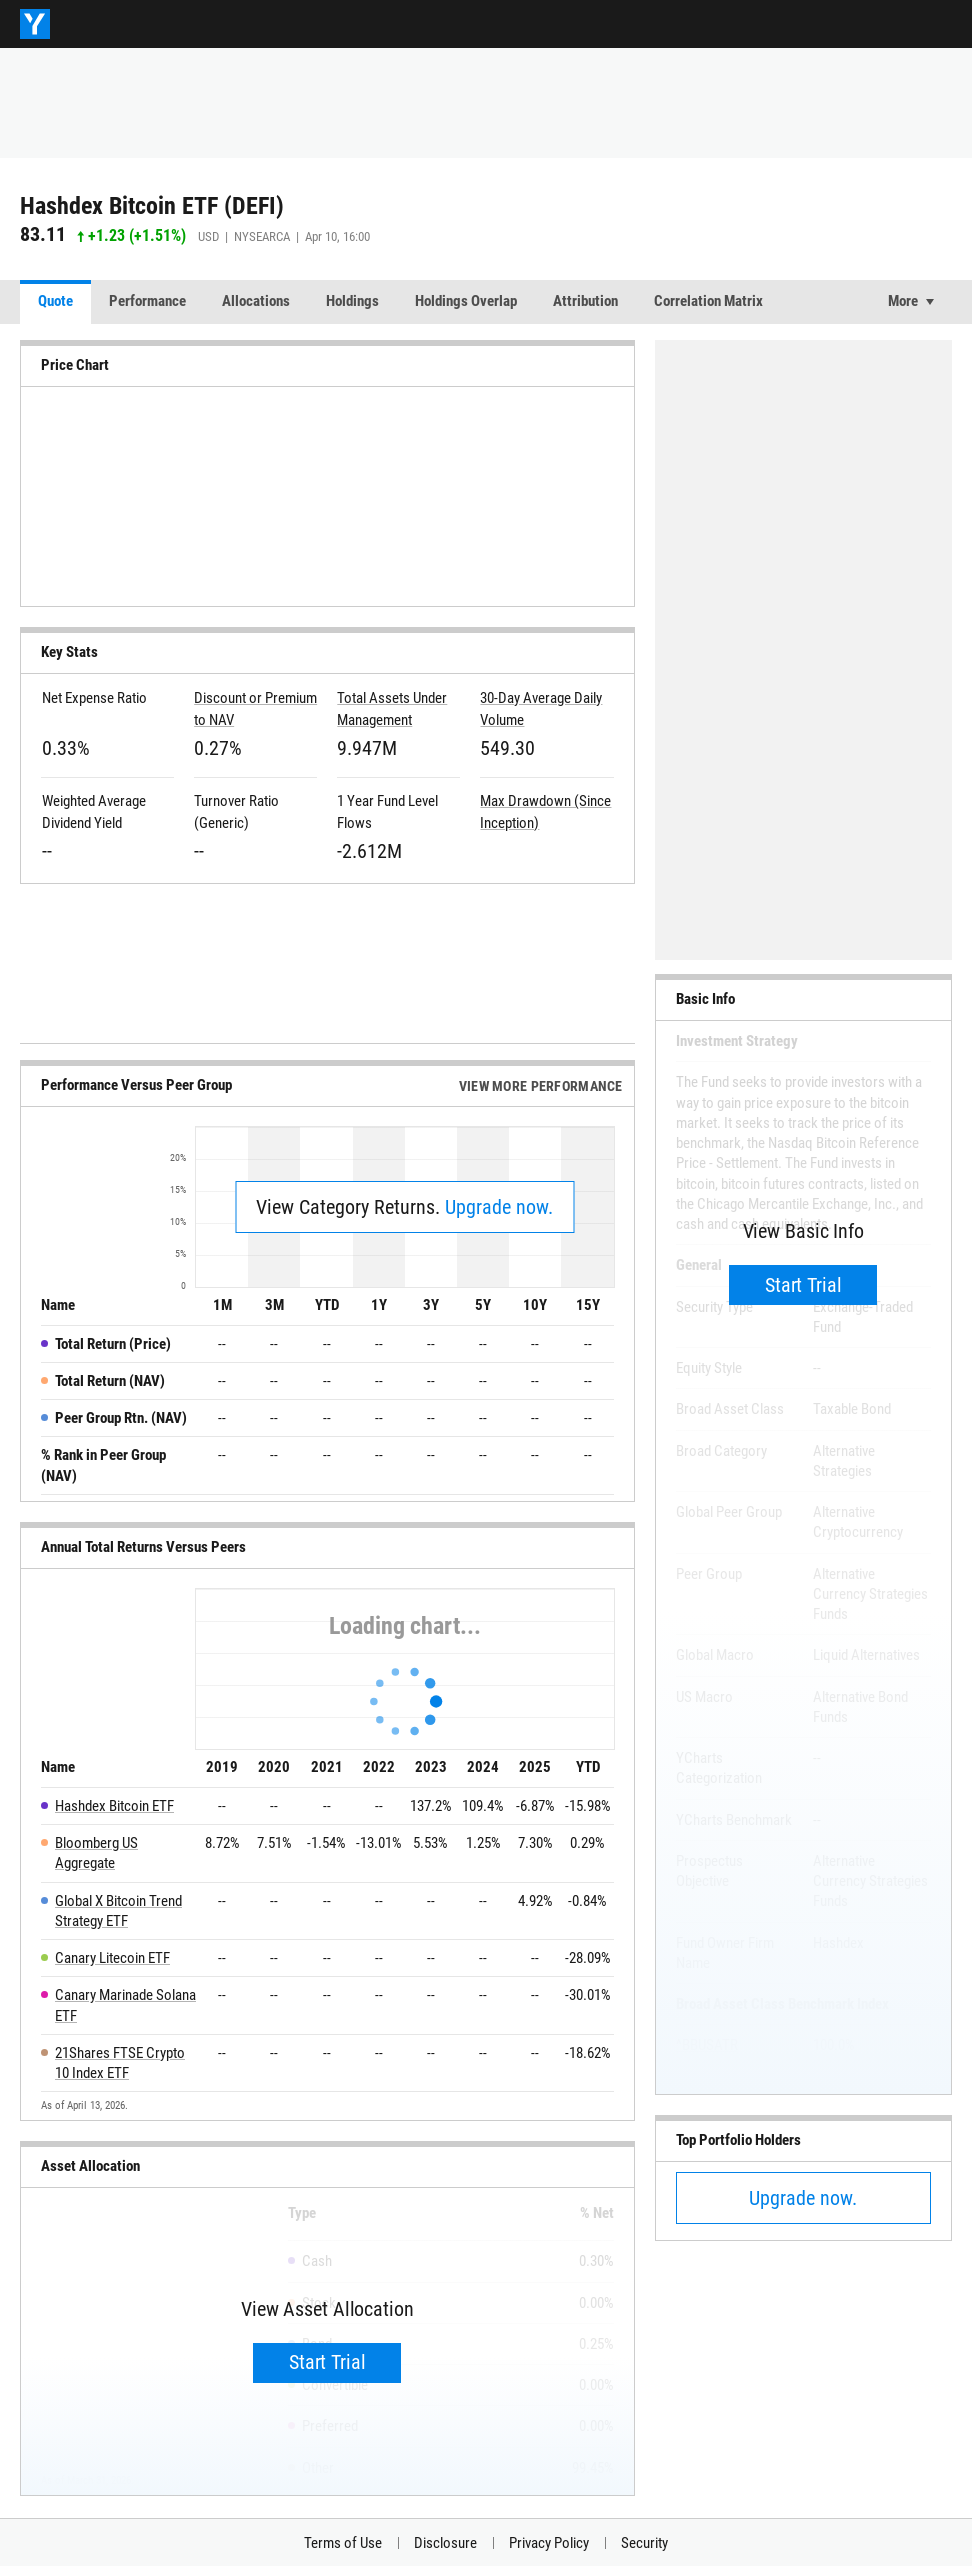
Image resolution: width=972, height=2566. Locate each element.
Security (644, 2543)
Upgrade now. (499, 1207)
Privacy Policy (549, 2543)
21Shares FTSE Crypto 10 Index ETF (120, 2063)
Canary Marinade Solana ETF (125, 2005)
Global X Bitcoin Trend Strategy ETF (118, 1911)
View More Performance (541, 1086)
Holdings (352, 301)
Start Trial (327, 2362)
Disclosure (445, 2543)
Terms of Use (343, 2543)
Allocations (256, 301)
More (903, 301)
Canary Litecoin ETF (112, 1958)
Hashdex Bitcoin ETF (114, 1806)
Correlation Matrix (708, 301)
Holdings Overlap (466, 301)
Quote (55, 301)
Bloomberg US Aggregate (96, 1853)
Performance (147, 301)
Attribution (585, 301)
